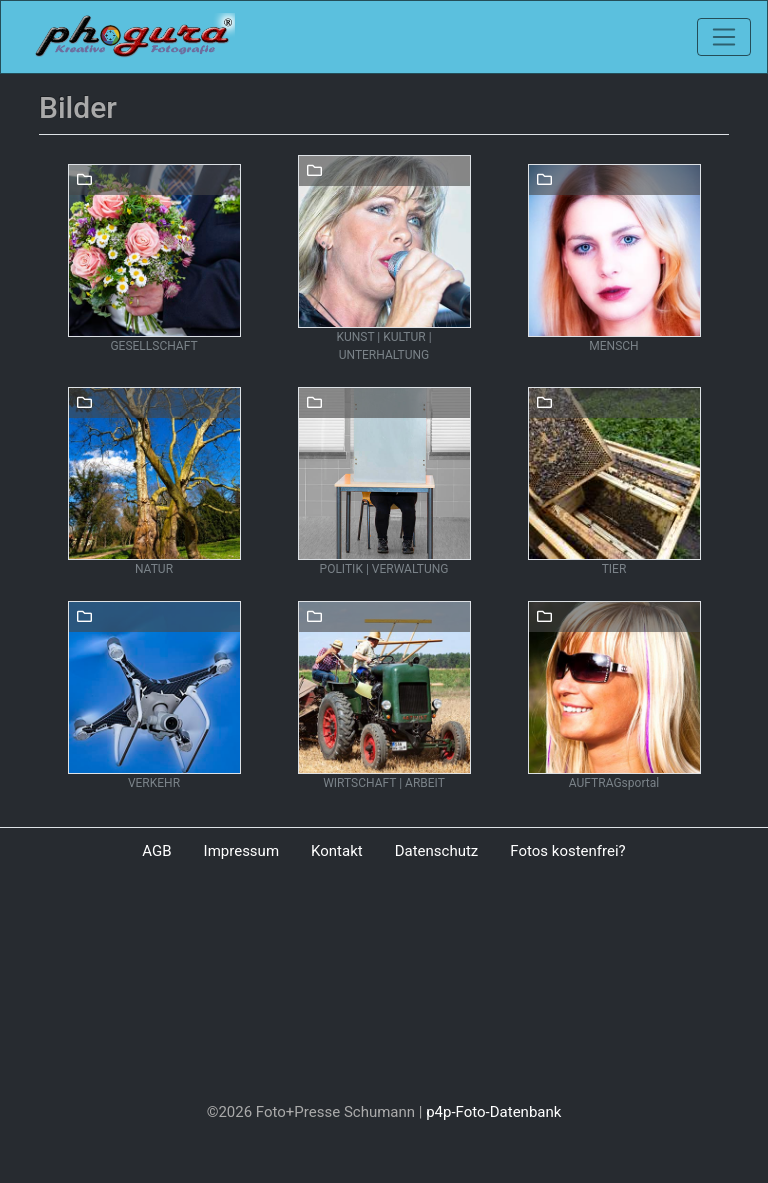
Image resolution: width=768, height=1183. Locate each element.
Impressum (241, 851)
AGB (156, 851)
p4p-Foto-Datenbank (493, 1112)
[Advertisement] (384, 986)
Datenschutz (437, 851)
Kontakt (337, 851)
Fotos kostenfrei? (567, 851)
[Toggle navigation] (724, 37)
